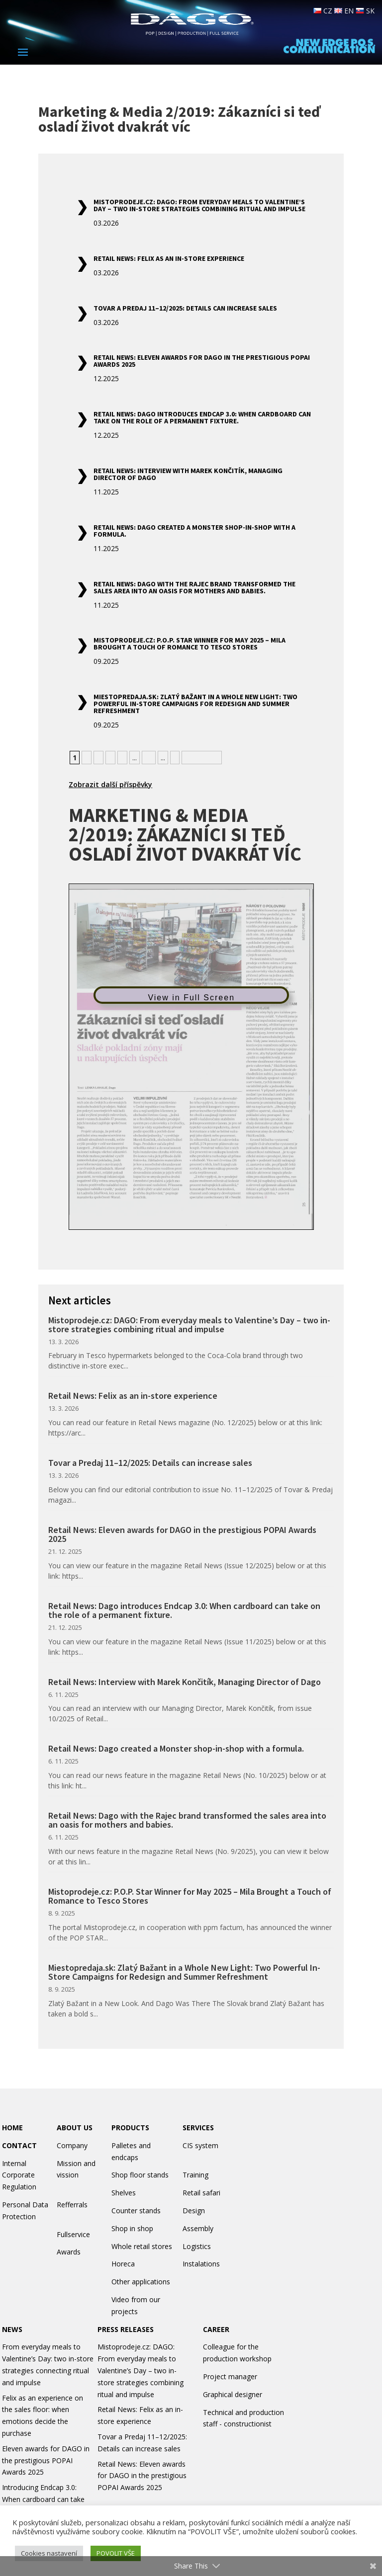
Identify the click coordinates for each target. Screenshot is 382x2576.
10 (149, 757)
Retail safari (201, 2192)
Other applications (140, 2281)
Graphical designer (232, 2394)
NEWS (12, 2329)
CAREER (216, 2329)
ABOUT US (75, 2127)
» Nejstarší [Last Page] (202, 757)
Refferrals (72, 2204)
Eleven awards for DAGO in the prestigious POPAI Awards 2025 (46, 2460)
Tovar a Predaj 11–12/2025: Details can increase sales (185, 308)
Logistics (197, 2246)
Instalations (201, 2263)
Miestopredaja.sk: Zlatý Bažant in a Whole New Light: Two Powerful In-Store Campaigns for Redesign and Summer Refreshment (195, 703)
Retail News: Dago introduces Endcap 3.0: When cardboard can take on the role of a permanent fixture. (202, 417)
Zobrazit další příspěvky (110, 784)
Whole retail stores (141, 2246)
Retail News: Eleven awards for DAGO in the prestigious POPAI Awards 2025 (202, 361)
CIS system (200, 2145)
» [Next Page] (175, 757)
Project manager (230, 2376)
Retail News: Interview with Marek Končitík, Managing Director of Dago (188, 474)
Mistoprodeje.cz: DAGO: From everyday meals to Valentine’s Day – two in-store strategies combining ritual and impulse (199, 205)
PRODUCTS (130, 2127)
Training (195, 2174)
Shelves (123, 2192)
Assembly (198, 2228)
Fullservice (73, 2234)
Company (72, 2145)
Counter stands (136, 2210)
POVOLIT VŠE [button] (115, 2553)
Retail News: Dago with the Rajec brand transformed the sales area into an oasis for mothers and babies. (194, 587)
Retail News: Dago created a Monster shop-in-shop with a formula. (194, 531)
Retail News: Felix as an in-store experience (169, 258)
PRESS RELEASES (125, 2329)
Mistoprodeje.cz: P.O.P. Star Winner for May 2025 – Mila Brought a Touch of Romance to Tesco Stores (190, 643)
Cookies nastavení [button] (49, 2553)
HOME (12, 2127)
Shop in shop (132, 2228)
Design (194, 2210)
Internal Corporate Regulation (19, 2175)
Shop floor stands (140, 2174)
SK (365, 10)
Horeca (123, 2263)
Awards (69, 2251)
